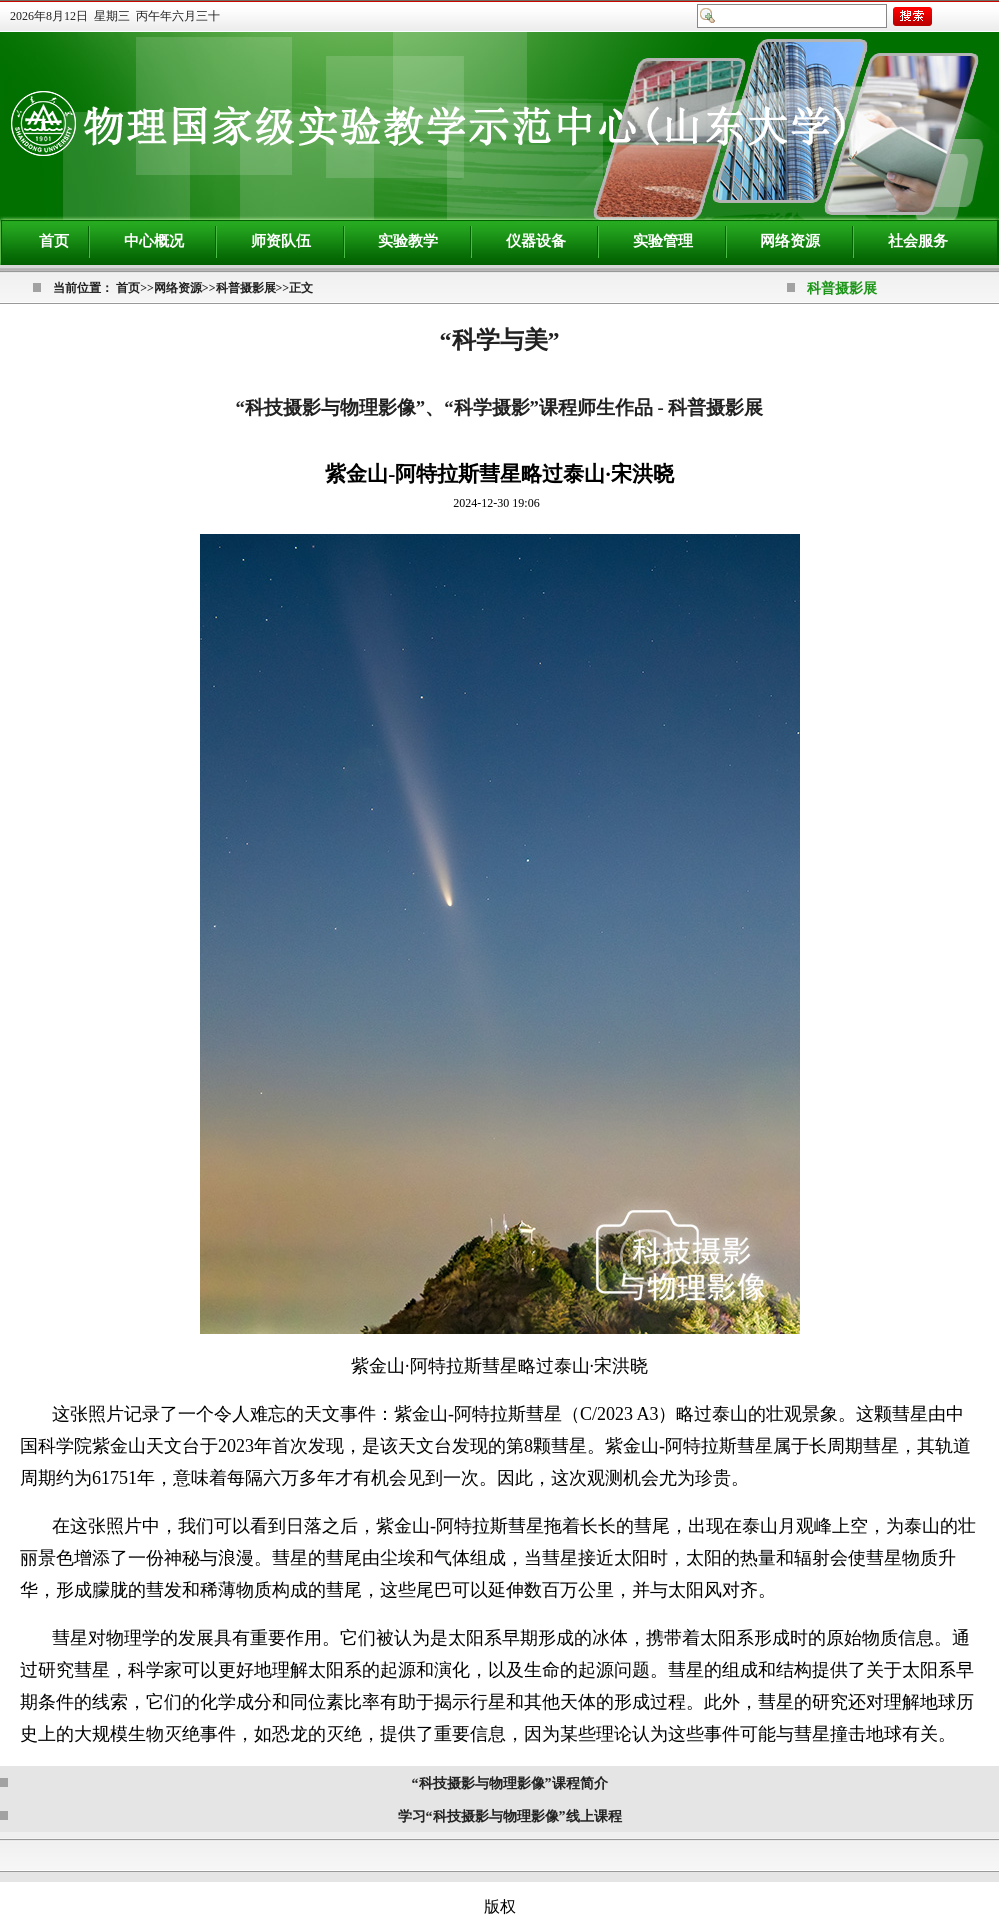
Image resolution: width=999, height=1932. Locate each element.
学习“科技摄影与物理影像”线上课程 (510, 1816)
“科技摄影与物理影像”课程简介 (510, 1783)
